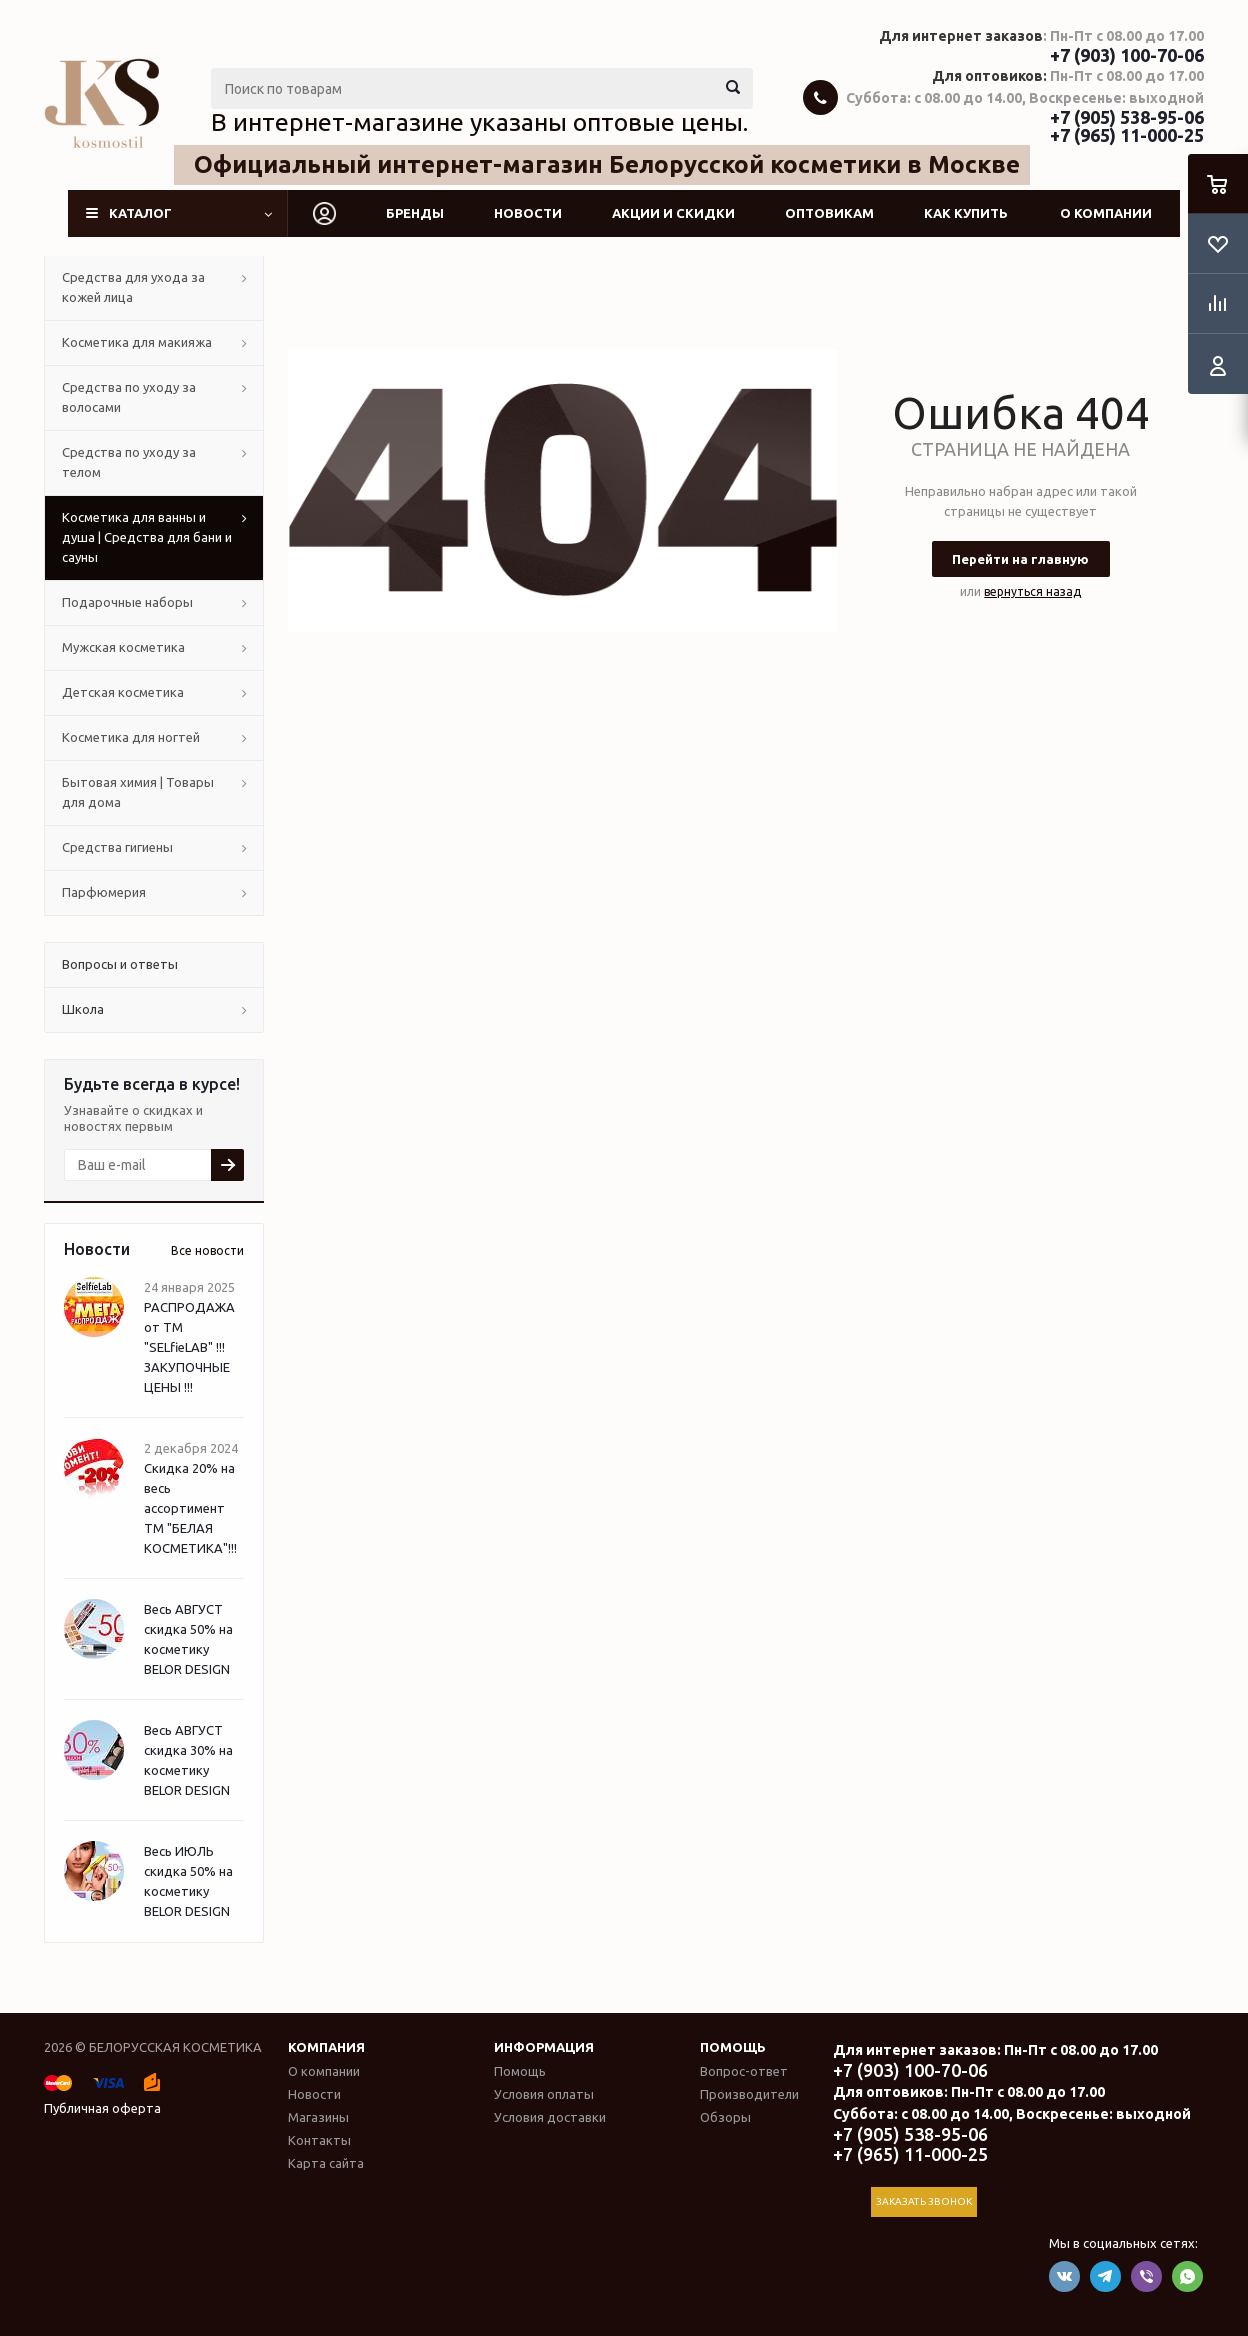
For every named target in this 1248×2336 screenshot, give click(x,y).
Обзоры (725, 2117)
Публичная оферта (102, 2108)
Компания (326, 2047)
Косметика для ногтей (131, 737)
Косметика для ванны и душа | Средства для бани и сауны (147, 537)
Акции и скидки (673, 213)
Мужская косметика (123, 647)
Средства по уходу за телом (129, 462)
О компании (1106, 213)
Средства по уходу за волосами (129, 397)
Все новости (207, 1250)
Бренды (415, 213)
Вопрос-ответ (744, 2071)
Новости (528, 213)
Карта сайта (326, 2163)
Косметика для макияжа (137, 342)
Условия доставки (550, 2117)
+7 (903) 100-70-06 (1127, 55)
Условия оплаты (544, 2094)
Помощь (733, 2047)
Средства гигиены (117, 847)
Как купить (966, 213)
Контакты (319, 2140)
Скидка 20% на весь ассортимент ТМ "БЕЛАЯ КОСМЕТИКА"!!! (190, 1508)
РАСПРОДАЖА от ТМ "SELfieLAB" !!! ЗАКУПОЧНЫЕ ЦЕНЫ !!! (189, 1347)
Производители (749, 2094)
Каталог (140, 213)
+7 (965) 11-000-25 (1127, 135)
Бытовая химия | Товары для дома (138, 792)
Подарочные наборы (127, 602)
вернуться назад (1032, 591)
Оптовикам (829, 213)
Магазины (318, 2117)
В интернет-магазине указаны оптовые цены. (479, 122)
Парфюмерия (104, 892)
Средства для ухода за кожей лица (133, 287)
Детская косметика (123, 692)
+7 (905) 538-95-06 (1127, 117)
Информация (544, 2047)
